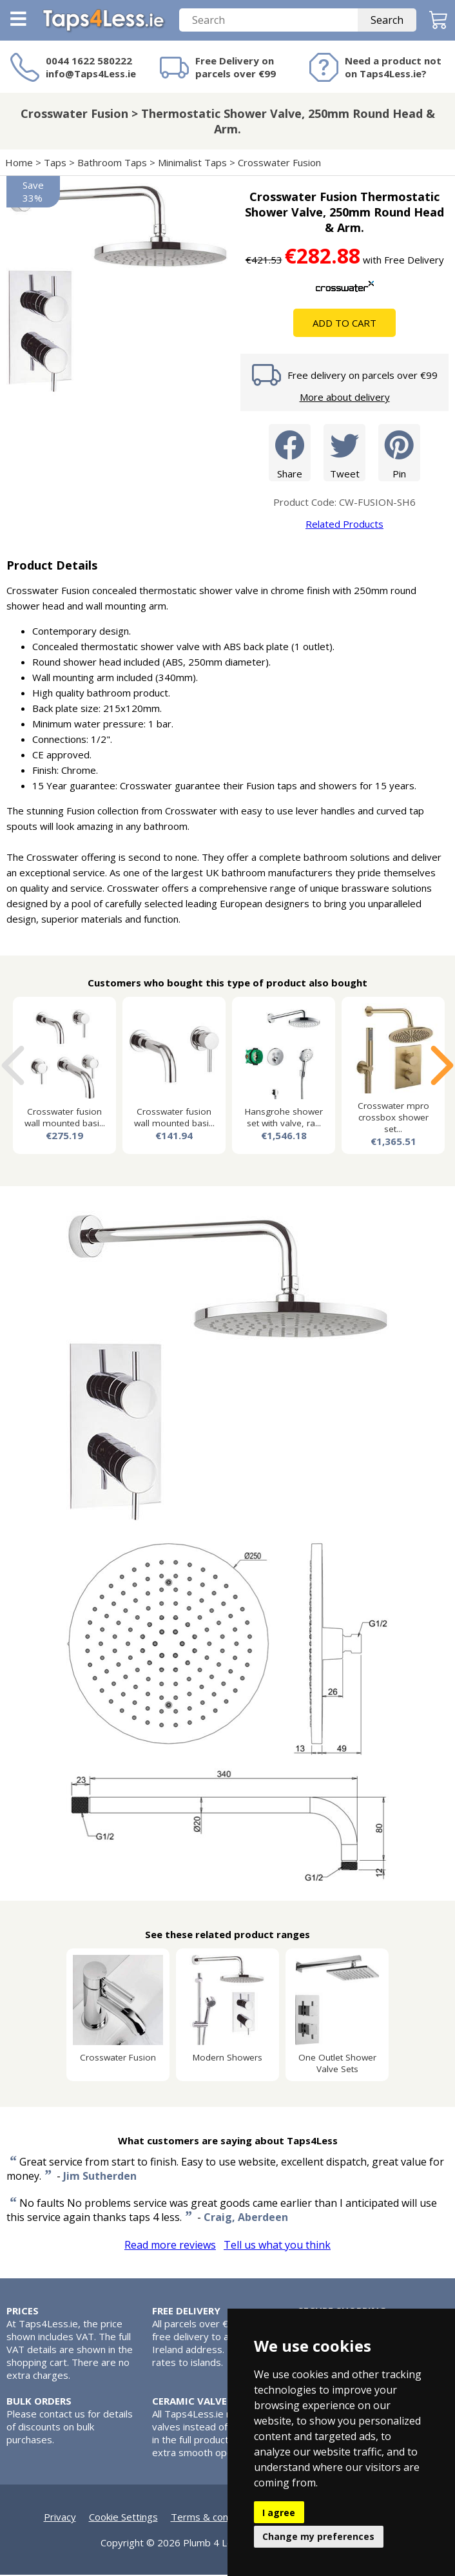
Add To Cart (344, 324)
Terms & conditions (214, 2518)
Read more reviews (170, 2246)
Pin (399, 453)
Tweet (344, 453)
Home (19, 163)
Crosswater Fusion (281, 163)
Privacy (60, 2518)
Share (290, 453)
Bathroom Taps (112, 163)
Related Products (344, 525)
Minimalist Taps (192, 163)
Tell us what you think (277, 2246)
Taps (55, 163)
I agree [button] (278, 2512)
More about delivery (345, 398)
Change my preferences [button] (318, 2536)
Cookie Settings (123, 2518)
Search (387, 21)
